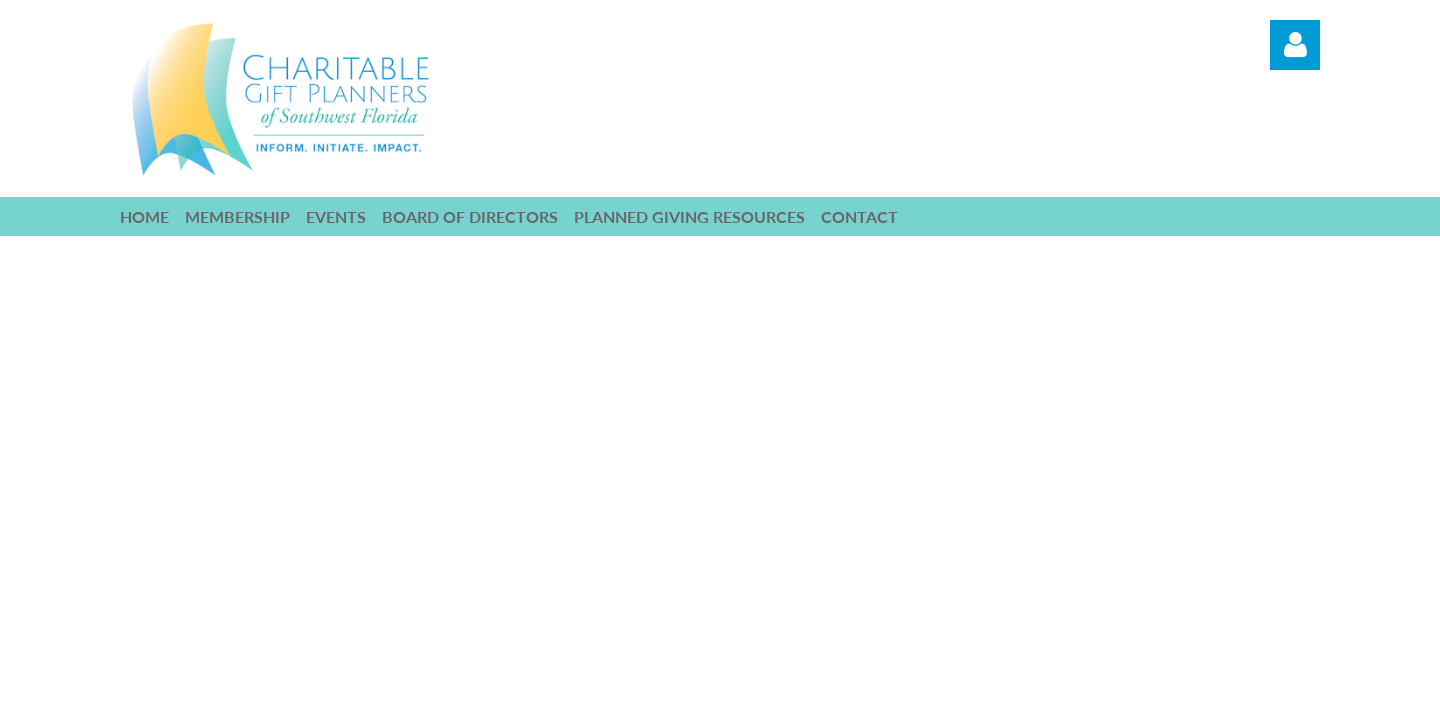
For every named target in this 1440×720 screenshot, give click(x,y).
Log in (1295, 45)
